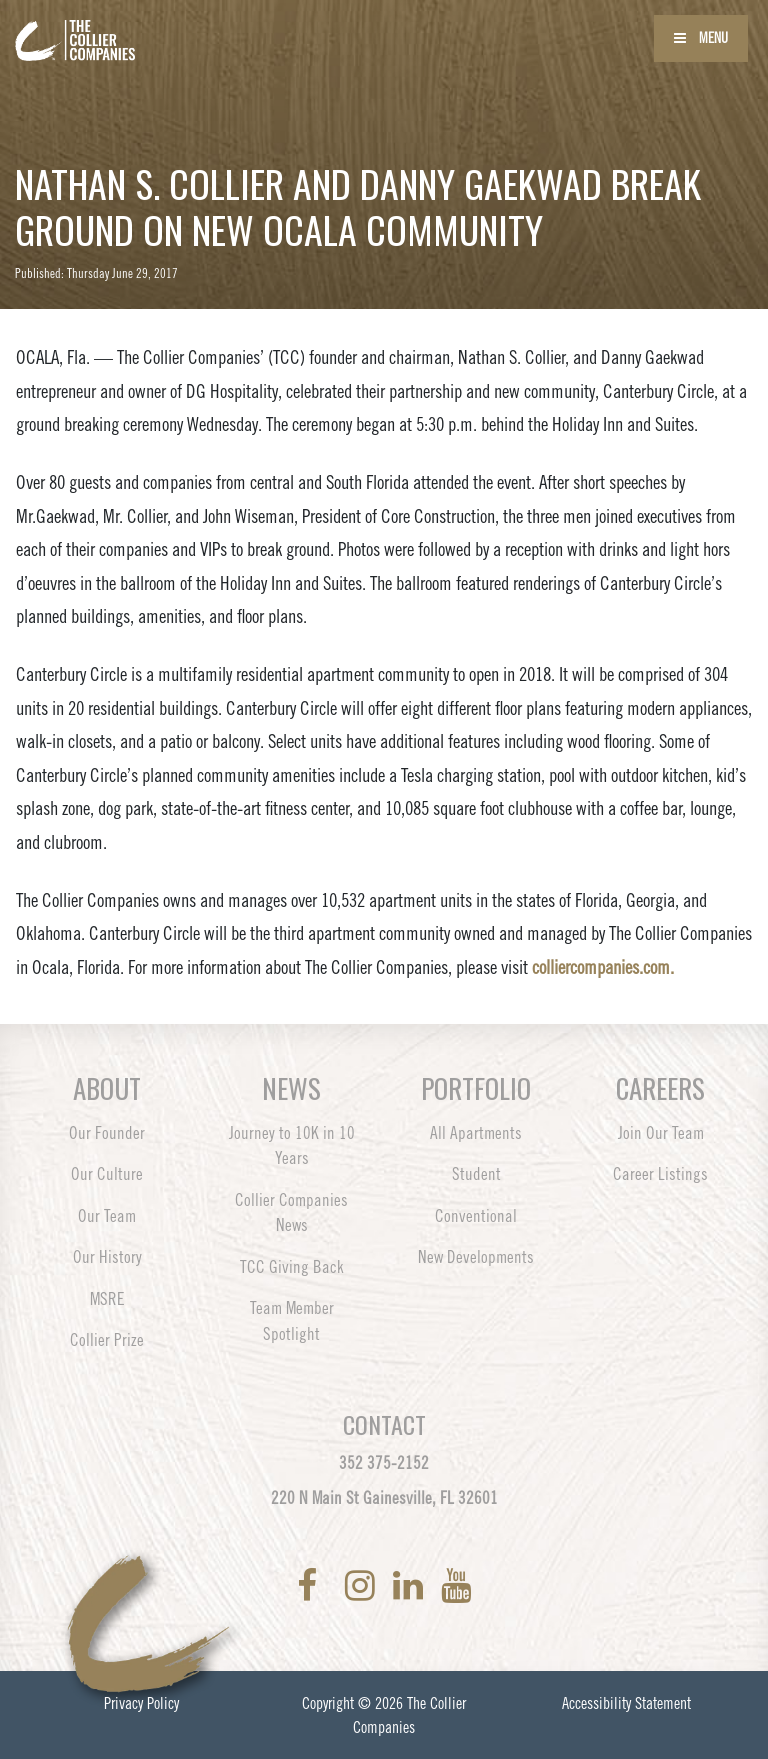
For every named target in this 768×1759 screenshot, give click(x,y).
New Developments (476, 1257)
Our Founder (107, 1133)
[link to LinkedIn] (412, 1585)
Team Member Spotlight (292, 1321)
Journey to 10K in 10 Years (292, 1146)
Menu (701, 38)
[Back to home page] (130, 28)
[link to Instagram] (364, 1585)
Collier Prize (107, 1340)
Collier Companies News (291, 1213)
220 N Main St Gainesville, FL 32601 (384, 1498)
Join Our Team (661, 1133)
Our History (107, 1257)
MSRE (107, 1299)
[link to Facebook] (311, 1585)
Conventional (476, 1216)
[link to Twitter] (335, 1585)
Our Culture (107, 1174)
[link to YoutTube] (456, 1585)
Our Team (107, 1216)
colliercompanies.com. (603, 967)
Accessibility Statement (626, 1703)
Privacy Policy (141, 1703)
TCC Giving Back (292, 1267)
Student (476, 1174)
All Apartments (476, 1133)
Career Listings (660, 1174)
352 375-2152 (384, 1463)
